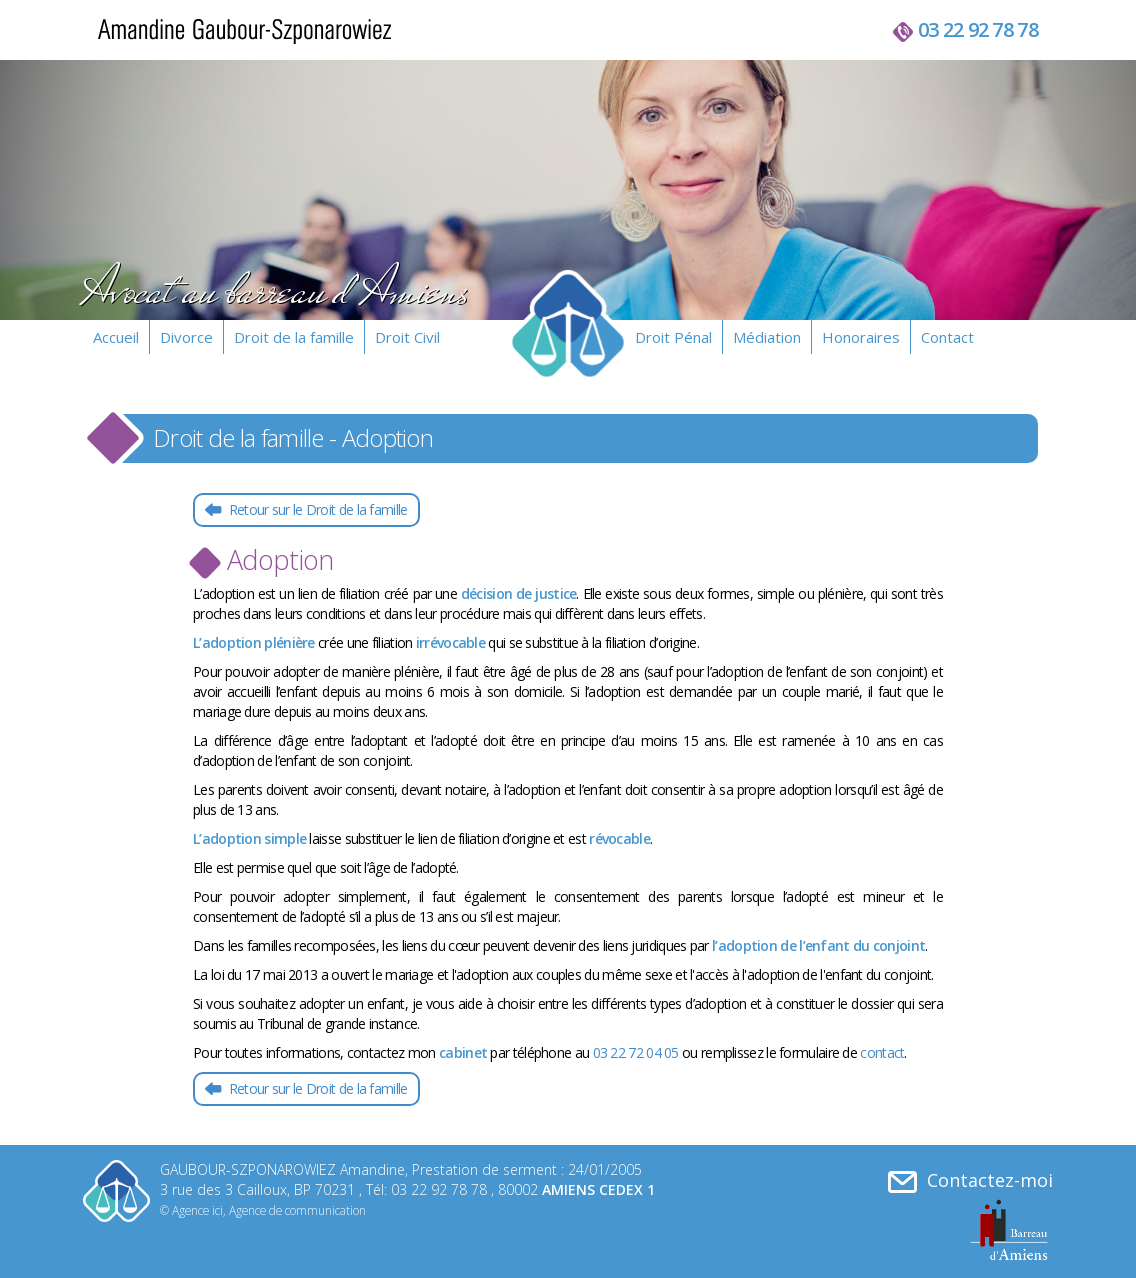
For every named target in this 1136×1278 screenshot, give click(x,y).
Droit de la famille (294, 337)
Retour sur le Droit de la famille (316, 509)
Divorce (186, 337)
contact (882, 1052)
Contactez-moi (970, 1180)
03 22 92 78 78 (978, 29)
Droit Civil (407, 337)
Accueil (116, 337)
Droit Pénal (673, 337)
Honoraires (861, 337)
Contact (947, 337)
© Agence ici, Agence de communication (263, 1210)
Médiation (767, 337)
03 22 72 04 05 (636, 1052)
